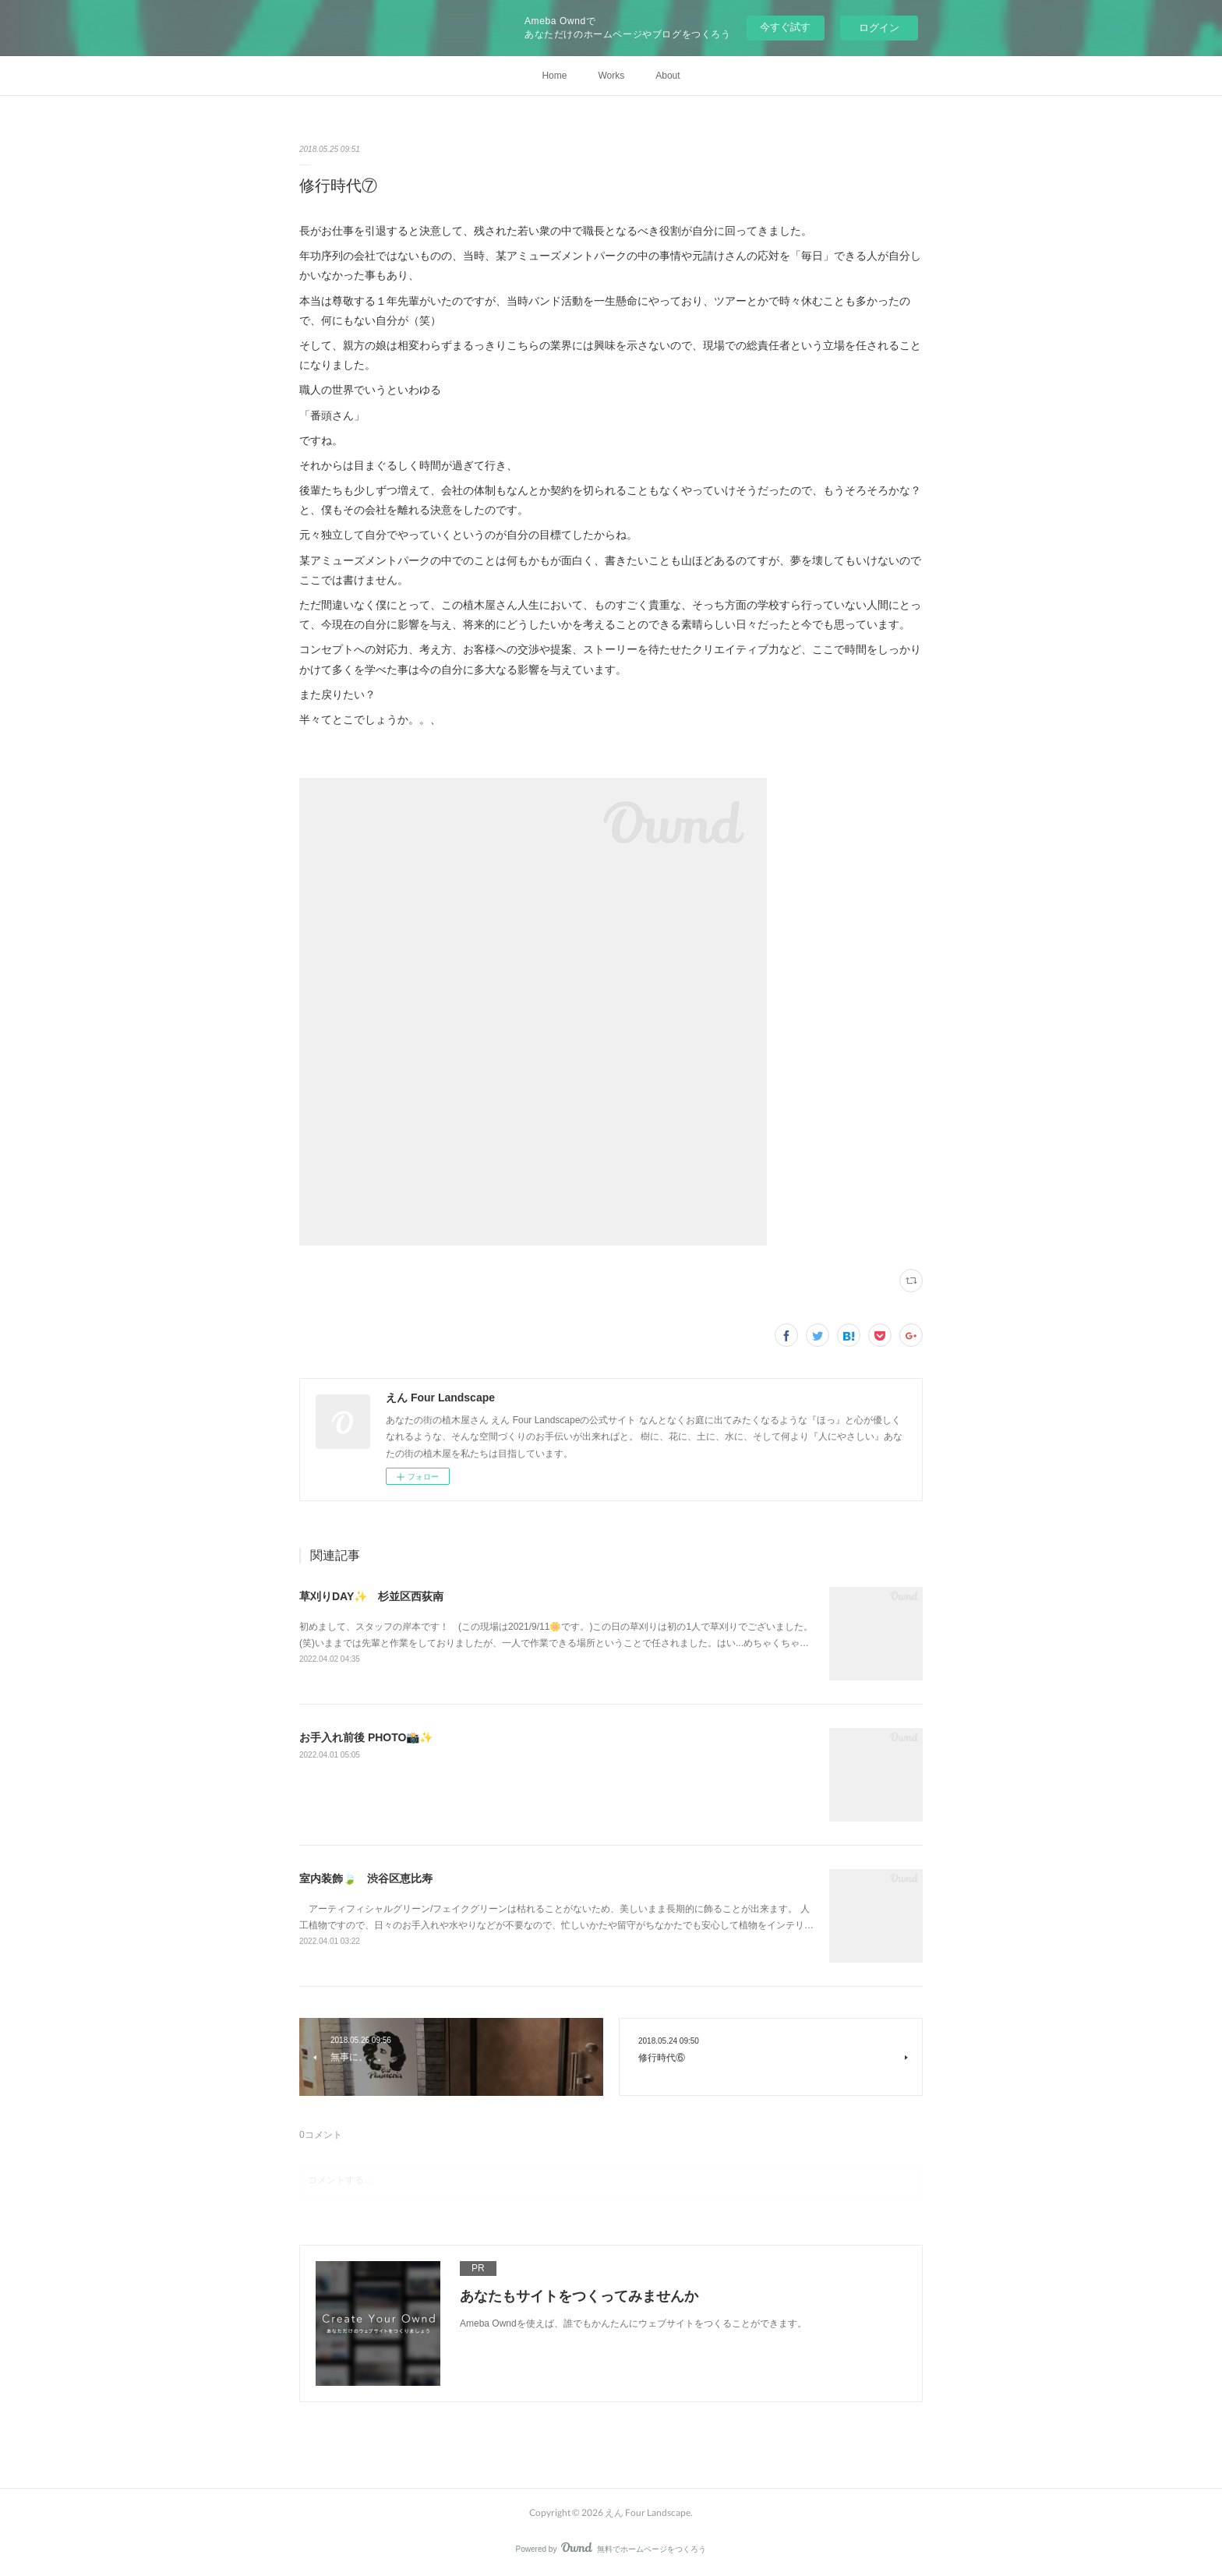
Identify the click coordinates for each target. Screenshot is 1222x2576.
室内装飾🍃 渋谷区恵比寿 (366, 1878)
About (667, 75)
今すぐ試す (785, 27)
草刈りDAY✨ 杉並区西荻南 (371, 1596)
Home (554, 75)
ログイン (879, 28)
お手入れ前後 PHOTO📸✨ (366, 1737)
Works (611, 75)
